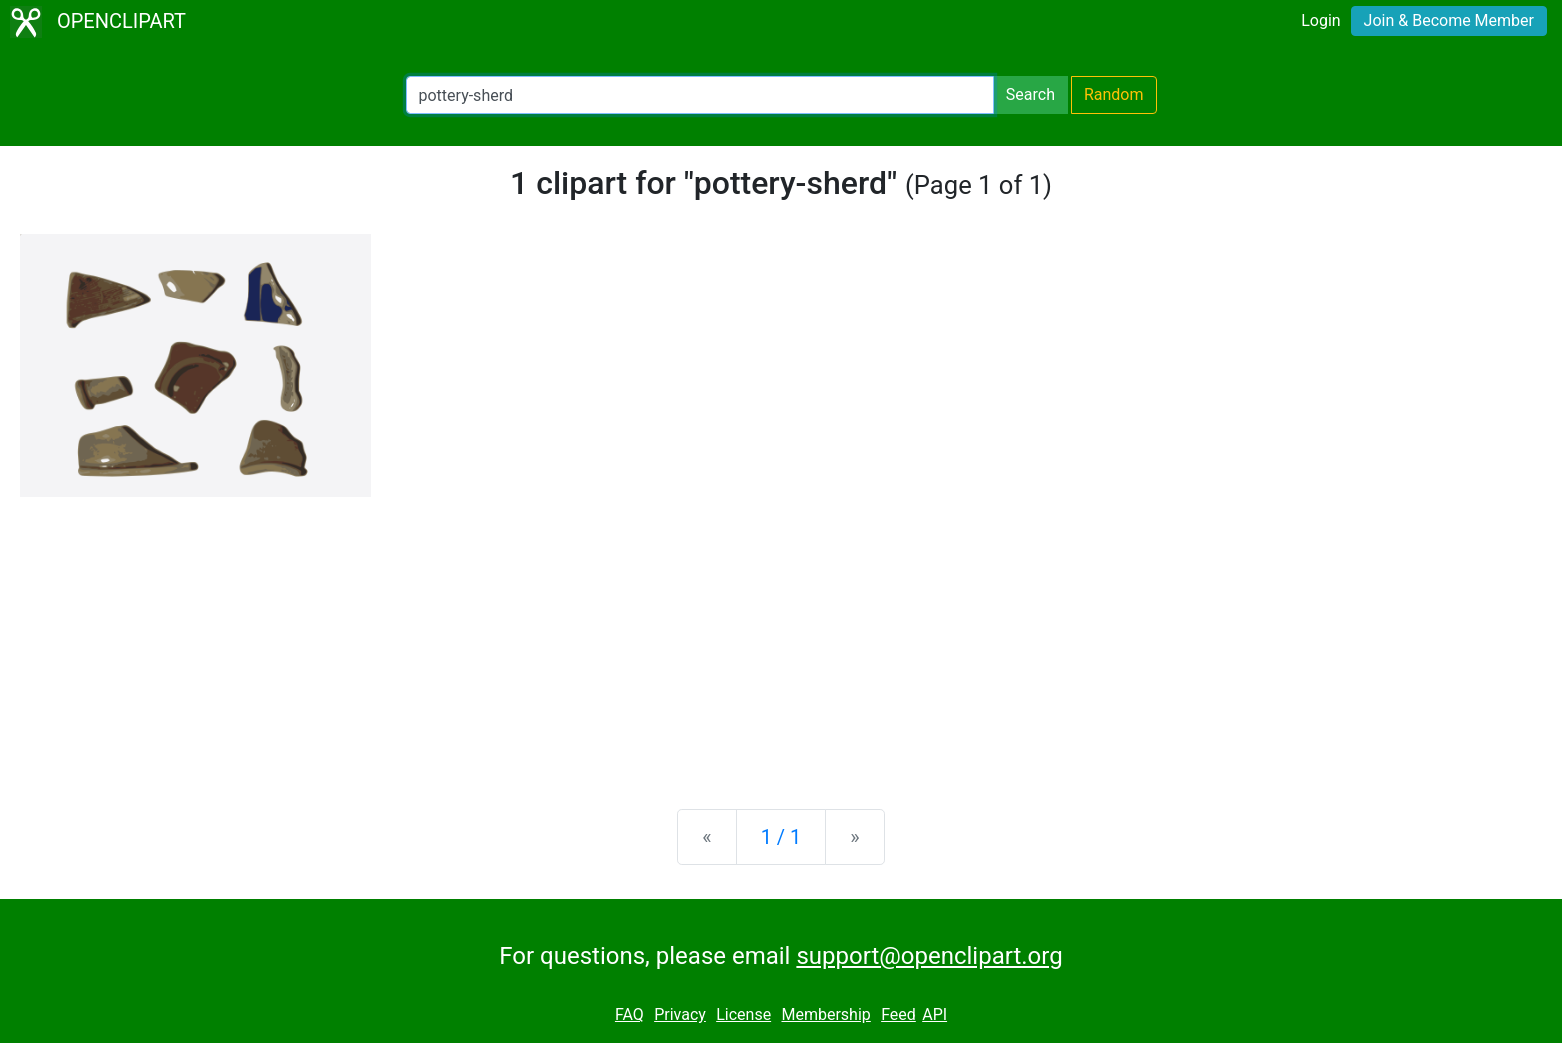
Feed (898, 1014)
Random (1114, 94)
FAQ (629, 1014)
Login (1320, 20)
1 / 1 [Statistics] (781, 837)
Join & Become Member (1449, 20)
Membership (825, 1014)
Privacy (680, 1014)
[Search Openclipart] (700, 95)
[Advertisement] (781, 637)
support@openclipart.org (929, 956)
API (934, 1014)
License (743, 1014)
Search (1030, 94)
